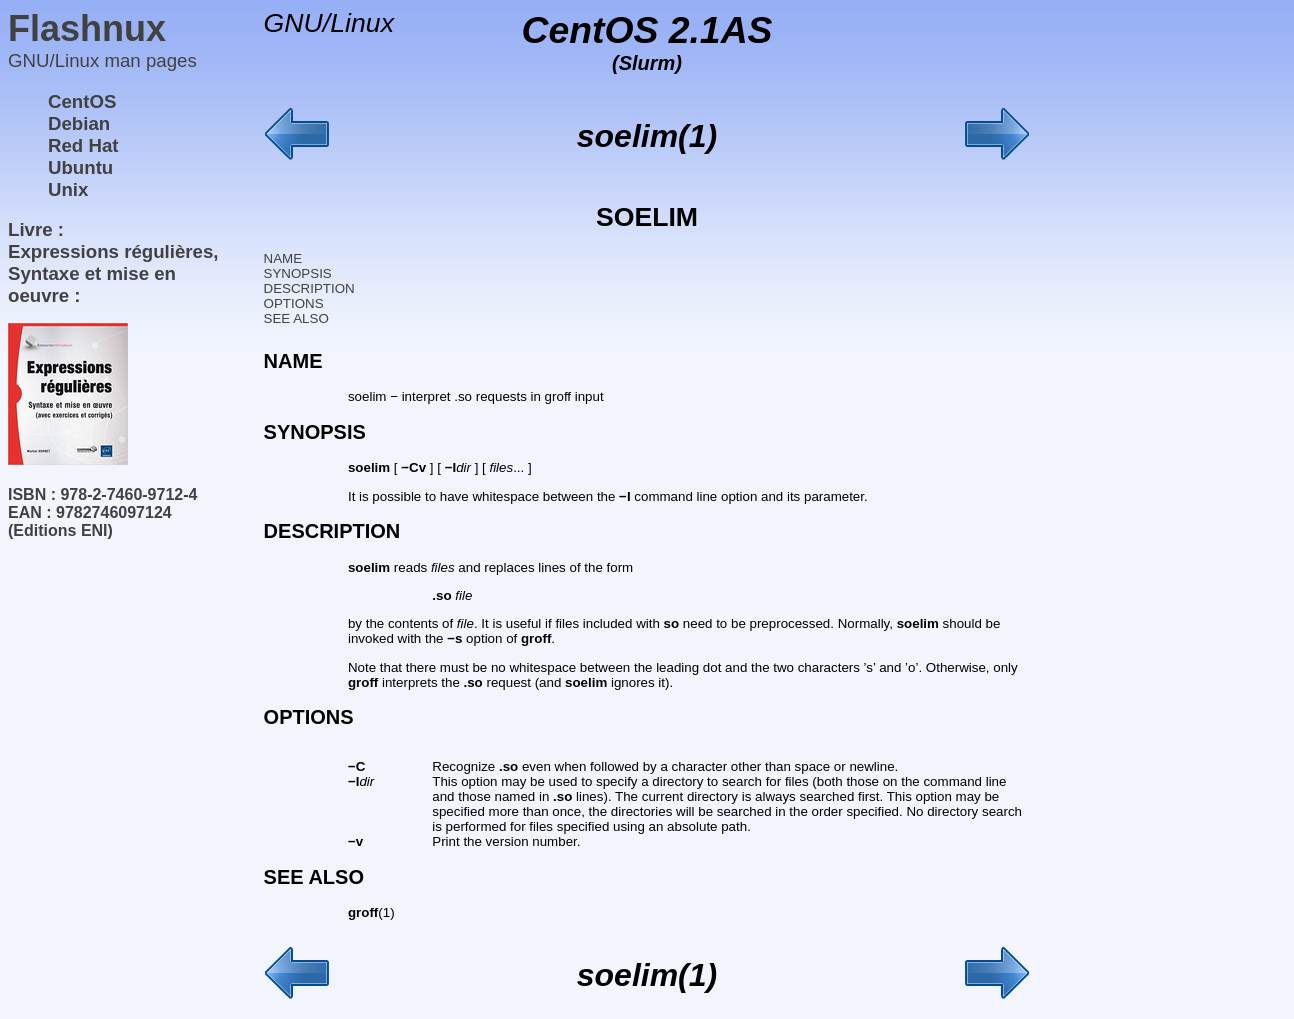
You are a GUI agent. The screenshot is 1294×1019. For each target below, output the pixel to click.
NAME (283, 258)
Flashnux (87, 28)
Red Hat (83, 145)
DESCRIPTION (309, 288)
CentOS (82, 101)
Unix (68, 189)
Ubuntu (80, 167)
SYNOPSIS (298, 273)
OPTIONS (294, 303)
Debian (79, 123)
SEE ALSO (296, 318)
